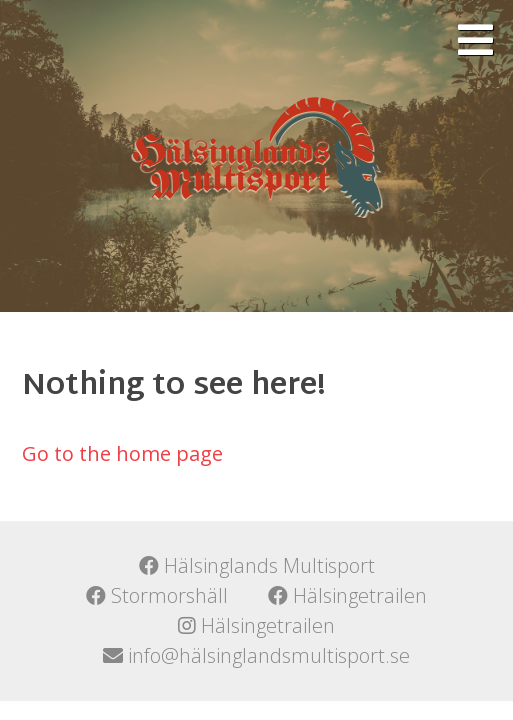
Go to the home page (122, 453)
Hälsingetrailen (347, 595)
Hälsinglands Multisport (257, 565)
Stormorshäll (157, 595)
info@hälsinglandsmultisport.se (256, 655)
